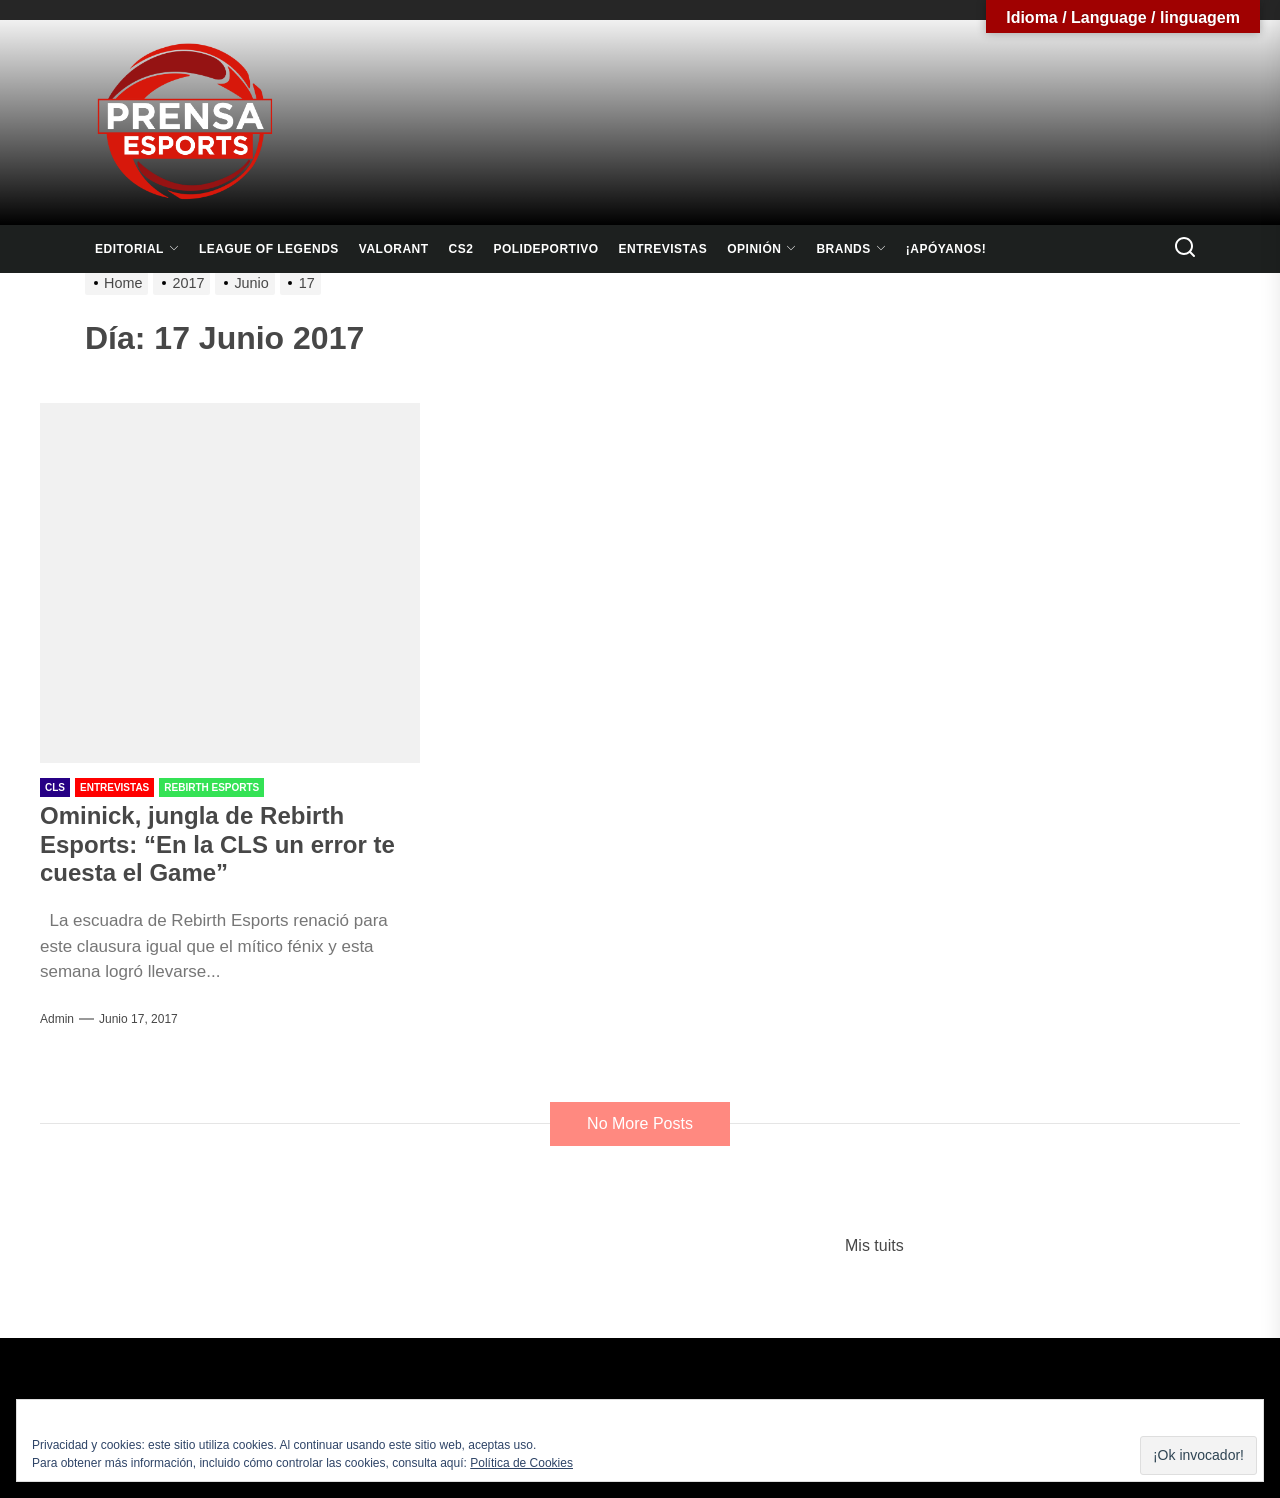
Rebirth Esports (211, 787)
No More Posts (640, 1123)
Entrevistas (663, 249)
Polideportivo (545, 249)
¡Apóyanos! (946, 249)
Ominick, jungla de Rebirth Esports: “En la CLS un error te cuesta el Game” (217, 844)
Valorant (394, 249)
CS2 (461, 249)
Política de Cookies (521, 1463)
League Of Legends (269, 249)
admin (57, 1019)
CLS (55, 787)
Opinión (761, 249)
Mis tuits (874, 1245)
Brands (850, 249)
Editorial (137, 249)
